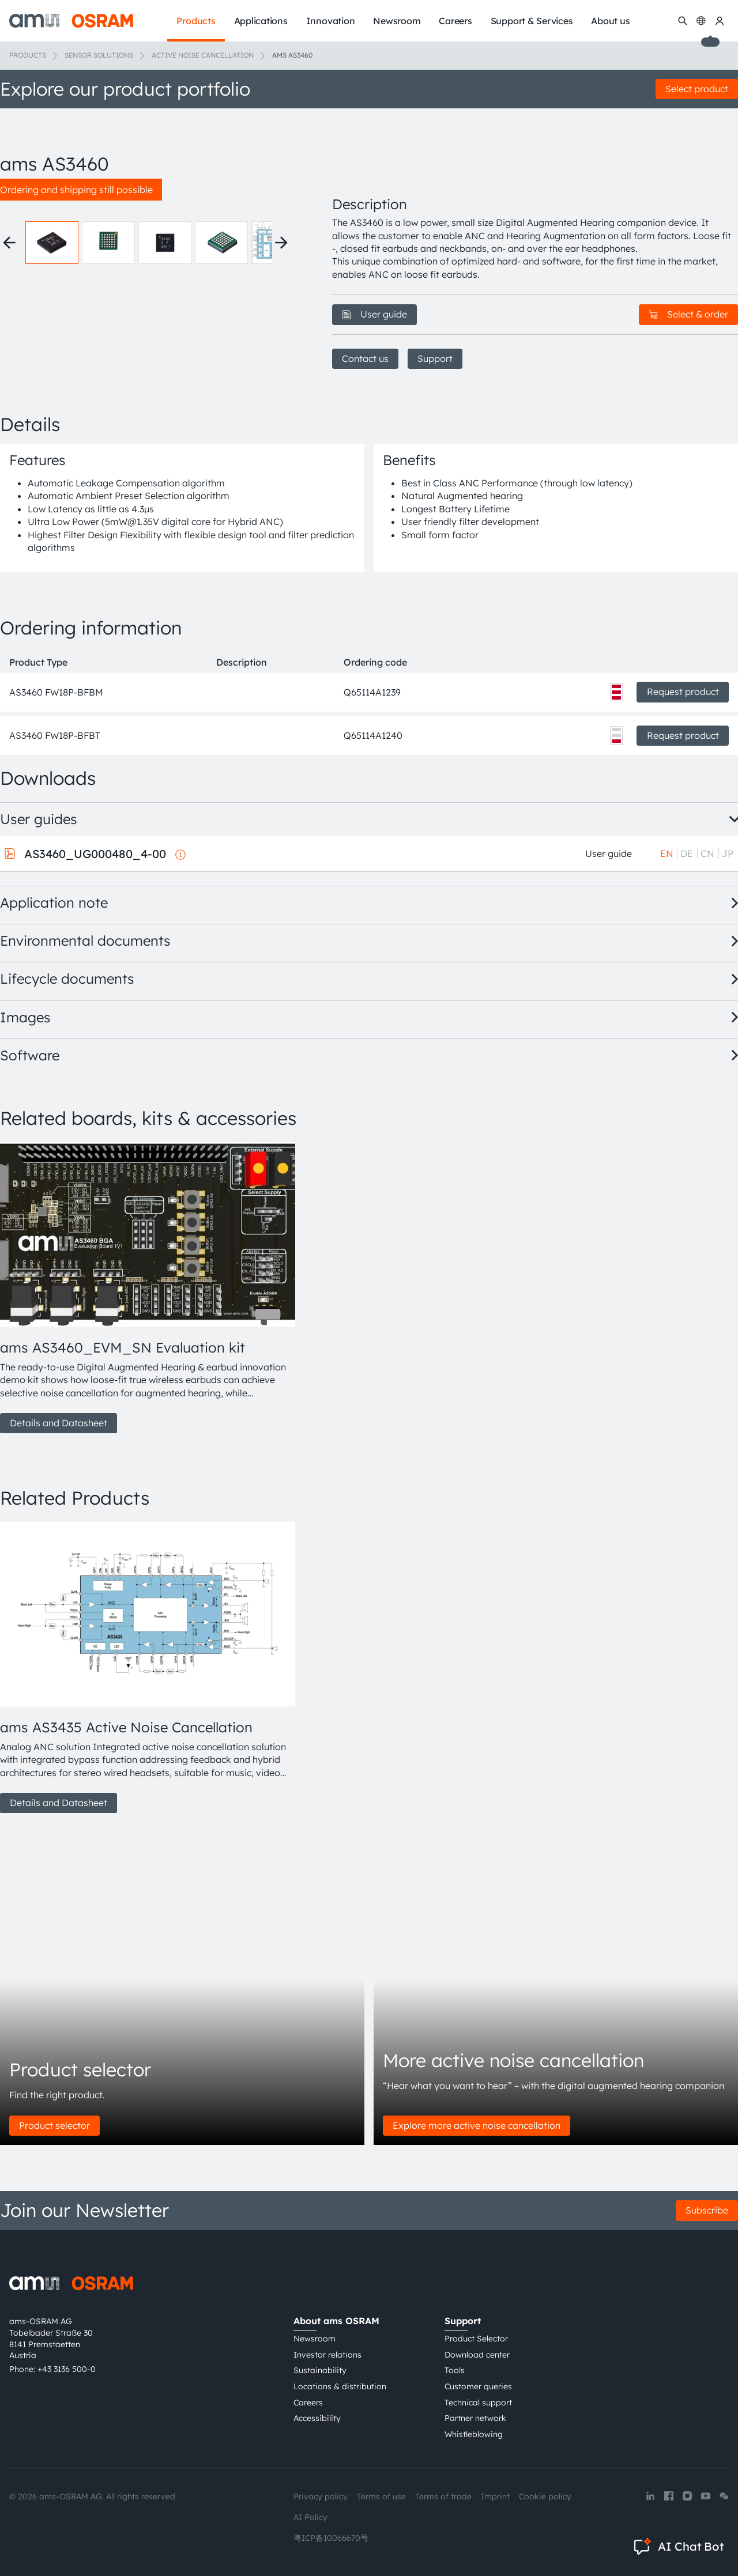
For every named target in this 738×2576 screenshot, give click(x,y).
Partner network (475, 2418)
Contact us (365, 358)
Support (435, 358)
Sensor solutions (99, 55)
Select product (696, 89)
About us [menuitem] (610, 21)
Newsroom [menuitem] (396, 21)
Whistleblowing (474, 2434)
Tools (455, 2370)
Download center (477, 2355)
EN (666, 853)
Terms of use (381, 2496)
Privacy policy (320, 2496)
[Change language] (701, 20)
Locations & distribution (339, 2386)
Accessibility (317, 2418)
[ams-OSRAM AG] (71, 21)
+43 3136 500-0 (66, 2369)
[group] (144, 1288)
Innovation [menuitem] (330, 21)
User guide (374, 314)
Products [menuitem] (195, 21)
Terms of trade (443, 2496)
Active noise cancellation (203, 55)
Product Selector (476, 2338)
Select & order (688, 314)
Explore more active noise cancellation (476, 2125)
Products (27, 55)
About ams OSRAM (336, 2320)
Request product (683, 691)
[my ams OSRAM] (719, 20)
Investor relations (327, 2355)
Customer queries (478, 2386)
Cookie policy (545, 2496)
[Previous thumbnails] (9, 242)
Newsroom (314, 2338)
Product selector (54, 2125)
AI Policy (310, 2517)
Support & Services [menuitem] (532, 21)
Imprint (495, 2496)
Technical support (478, 2402)
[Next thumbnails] (281, 242)
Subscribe (707, 2210)
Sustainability (320, 2370)
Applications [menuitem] (261, 21)
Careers (308, 2402)
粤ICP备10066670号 (330, 2538)
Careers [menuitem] (455, 21)
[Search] (682, 20)
